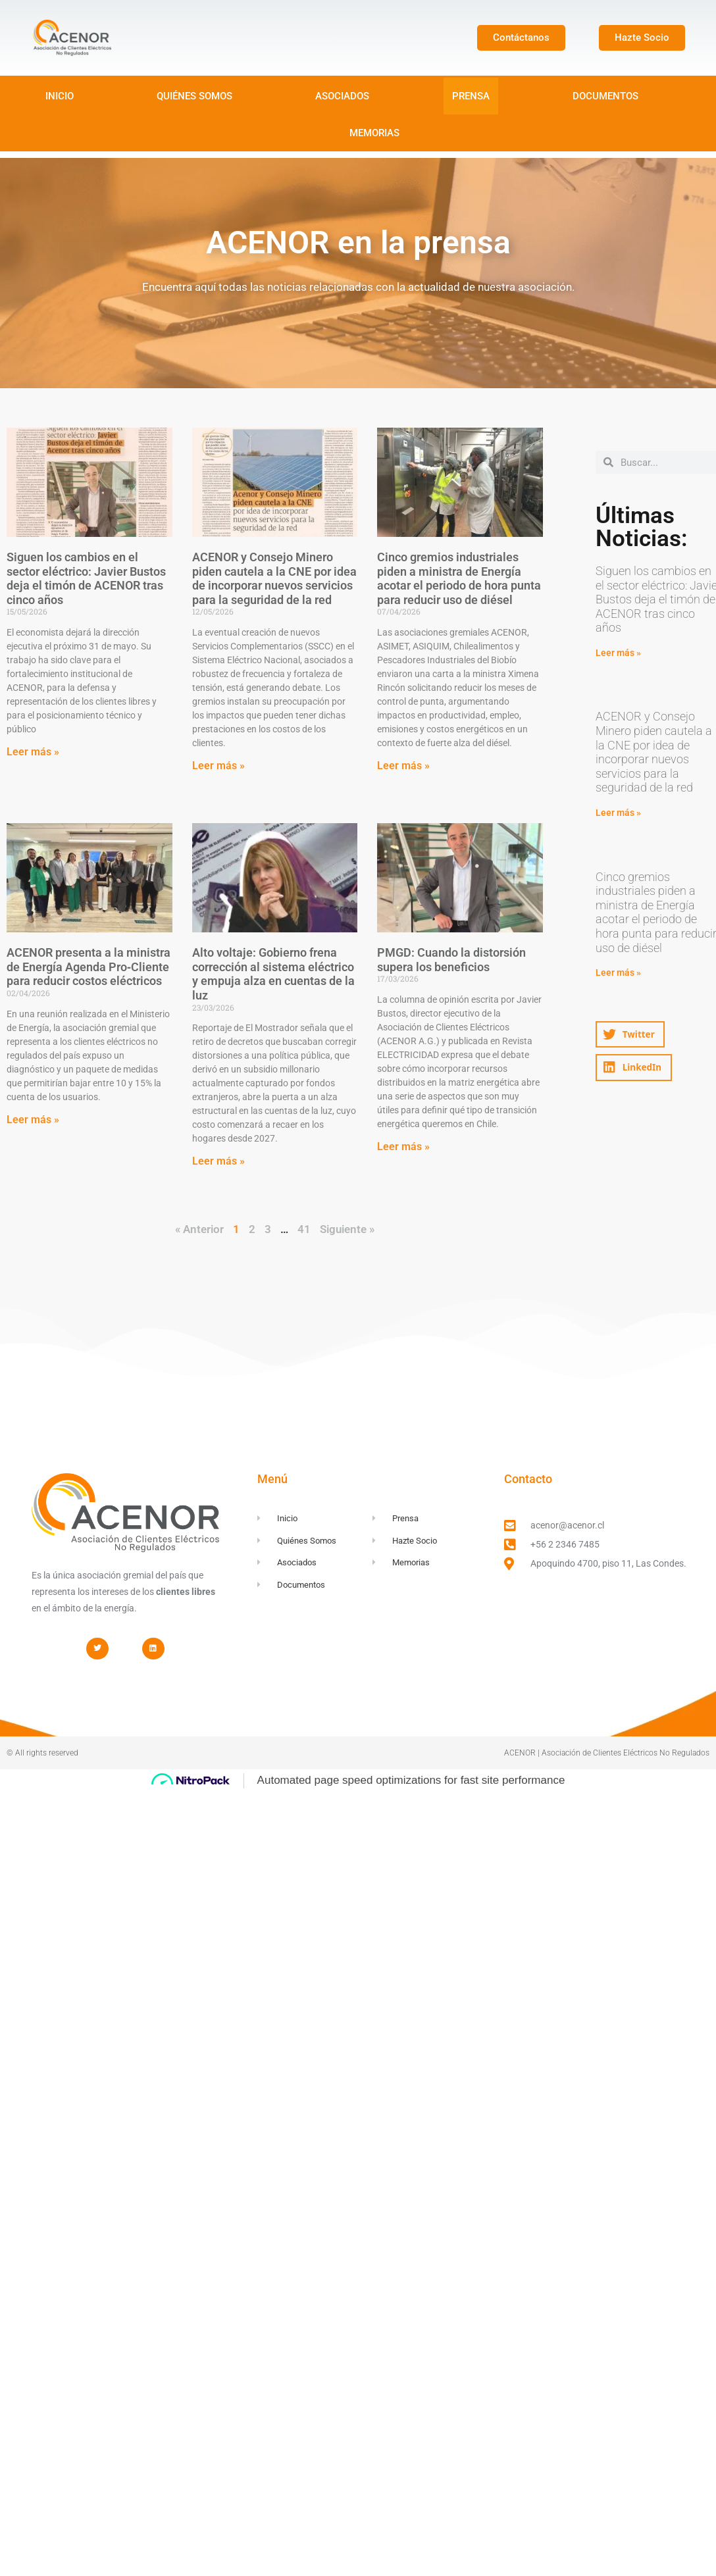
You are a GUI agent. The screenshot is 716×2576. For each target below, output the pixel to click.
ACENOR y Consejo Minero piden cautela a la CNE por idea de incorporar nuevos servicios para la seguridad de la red (274, 578)
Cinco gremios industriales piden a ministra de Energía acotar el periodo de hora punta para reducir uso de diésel (459, 578)
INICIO (59, 96)
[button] (630, 1034)
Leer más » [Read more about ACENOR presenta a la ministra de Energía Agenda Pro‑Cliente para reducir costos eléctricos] (33, 1119)
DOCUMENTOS (605, 96)
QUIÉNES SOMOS (194, 96)
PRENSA (471, 96)
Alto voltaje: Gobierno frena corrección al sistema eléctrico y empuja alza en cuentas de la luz (273, 974)
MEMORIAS (374, 133)
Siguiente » (347, 1229)
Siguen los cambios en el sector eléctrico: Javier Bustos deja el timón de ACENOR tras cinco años (86, 578)
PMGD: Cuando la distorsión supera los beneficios (451, 960)
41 (304, 1229)
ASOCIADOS (342, 96)
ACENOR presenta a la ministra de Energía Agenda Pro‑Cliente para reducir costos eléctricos (88, 967)
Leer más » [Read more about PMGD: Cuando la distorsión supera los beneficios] (403, 1146)
